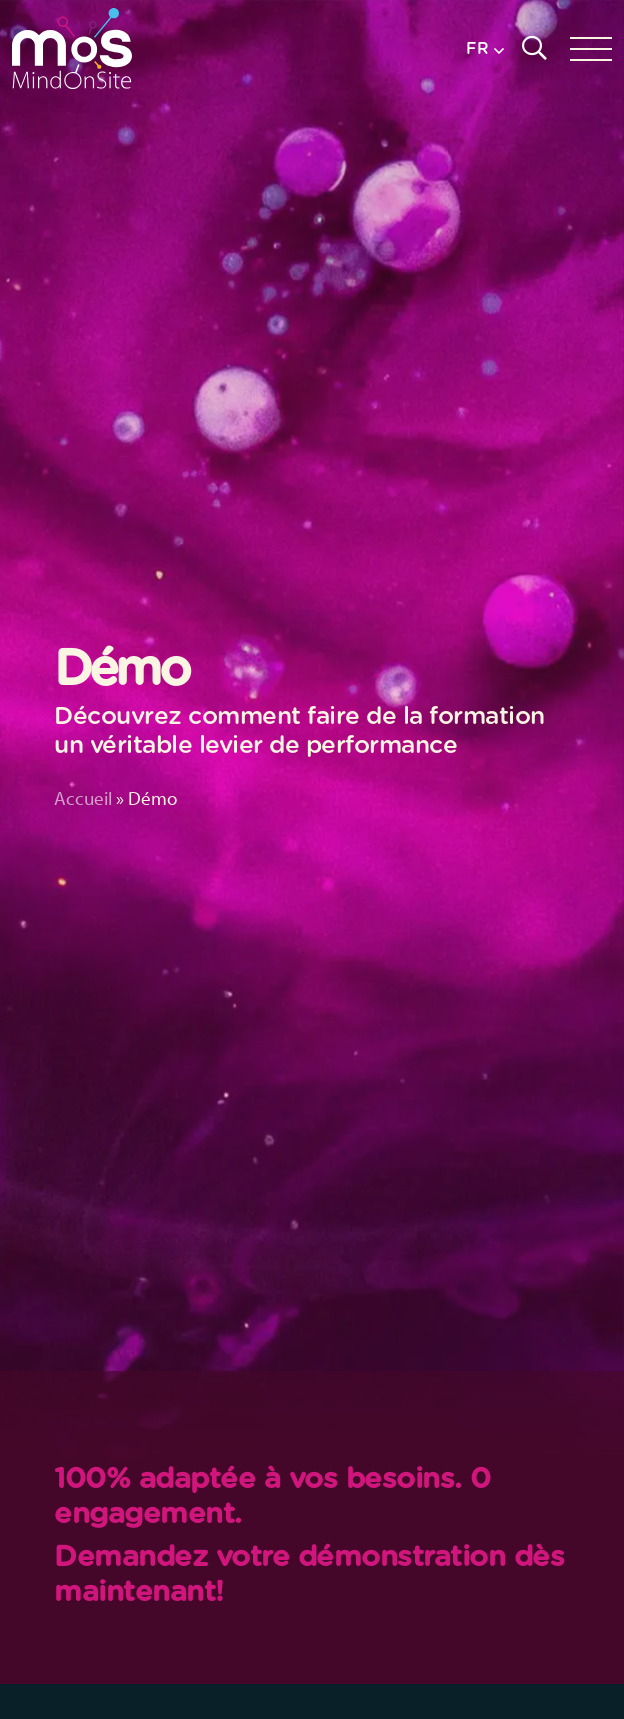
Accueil (83, 798)
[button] (485, 48)
